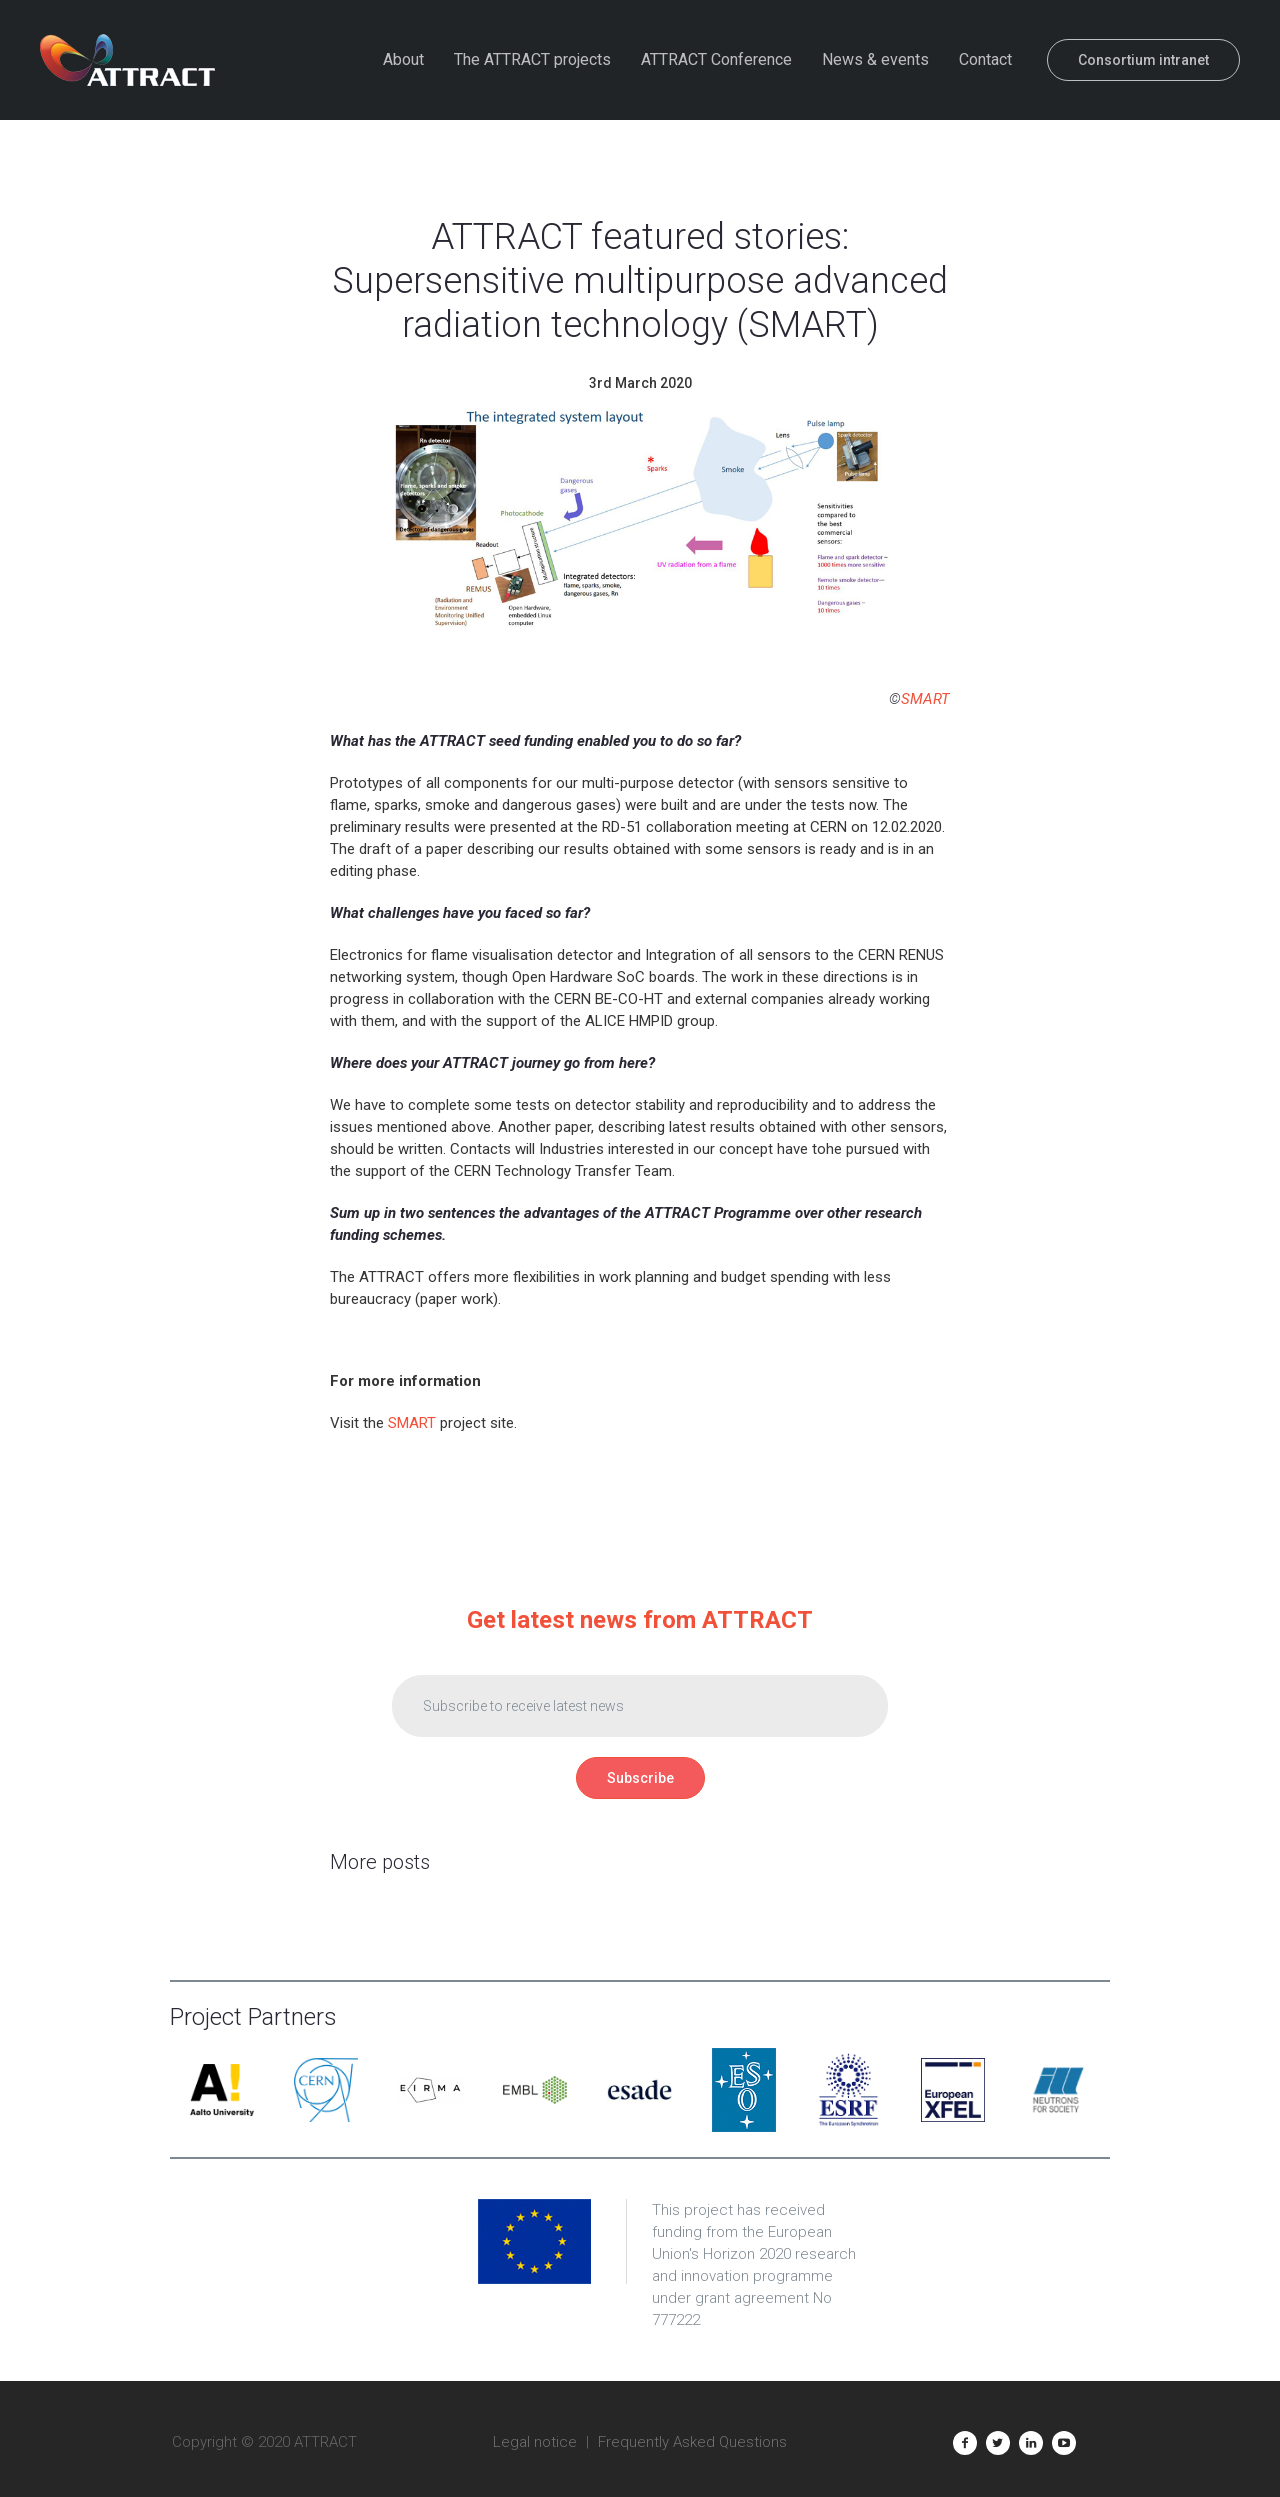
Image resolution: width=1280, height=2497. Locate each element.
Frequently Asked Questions (692, 2442)
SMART (925, 699)
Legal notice (535, 2442)
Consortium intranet (1143, 60)
